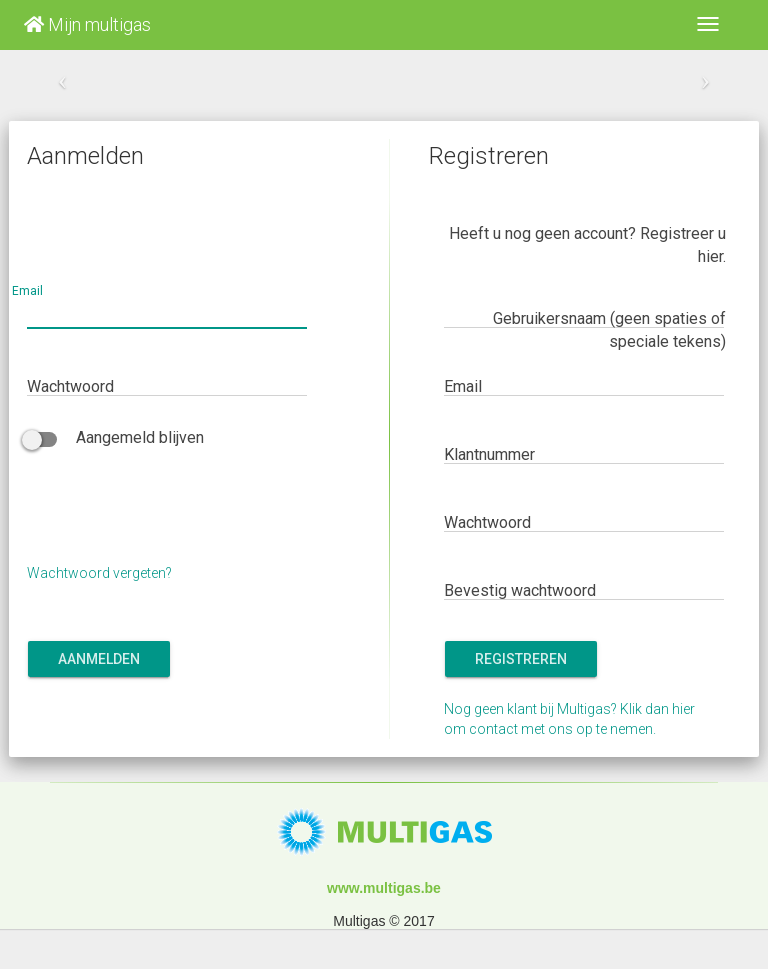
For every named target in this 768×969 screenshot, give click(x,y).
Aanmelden (99, 659)
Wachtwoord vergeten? (99, 573)
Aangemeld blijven (115, 437)
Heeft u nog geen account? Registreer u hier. (587, 245)
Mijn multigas (87, 24)
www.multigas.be (384, 888)
